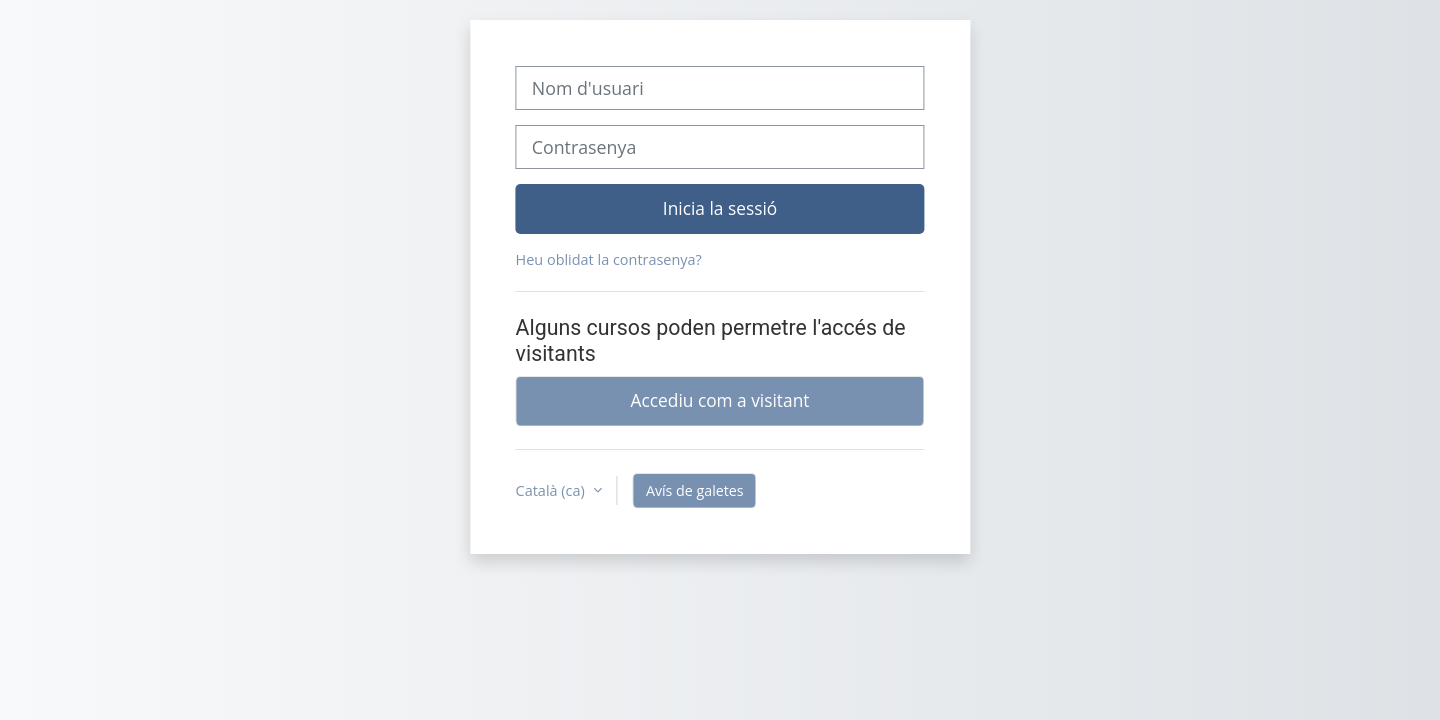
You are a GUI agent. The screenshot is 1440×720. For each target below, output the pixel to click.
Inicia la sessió (720, 208)
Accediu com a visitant (720, 400)
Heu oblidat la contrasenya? (609, 259)
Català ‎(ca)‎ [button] (552, 490)
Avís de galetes (695, 490)
